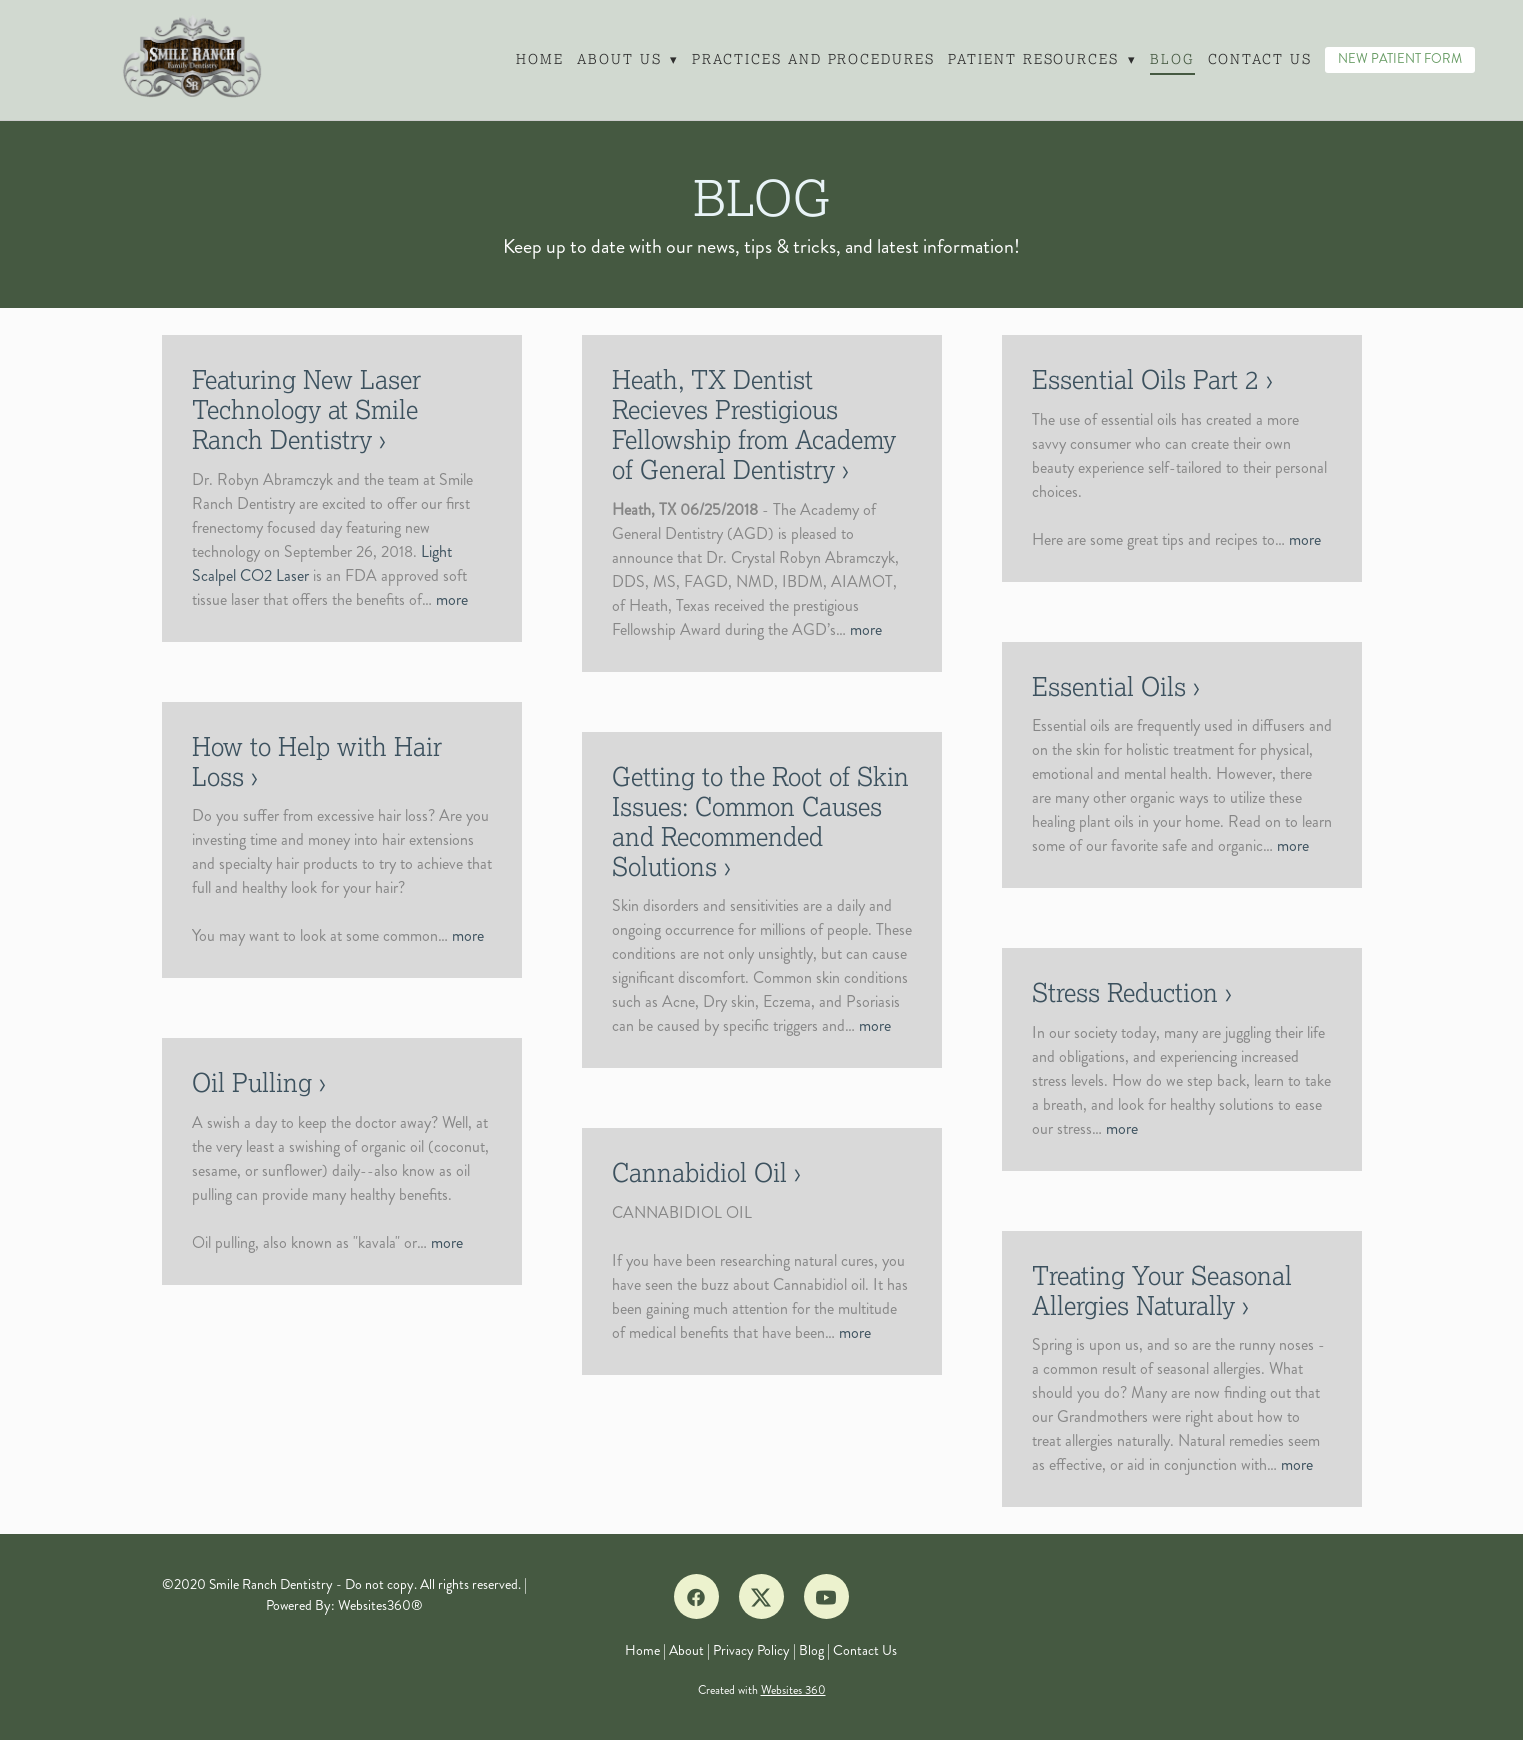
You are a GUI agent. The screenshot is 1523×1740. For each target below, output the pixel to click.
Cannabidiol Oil (699, 1173)
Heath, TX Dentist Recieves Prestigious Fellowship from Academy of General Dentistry (754, 425)
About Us (626, 59)
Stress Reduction (1125, 993)
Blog (1172, 59)
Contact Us (1260, 59)
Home (539, 59)
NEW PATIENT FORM (1400, 59)
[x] (761, 1596)
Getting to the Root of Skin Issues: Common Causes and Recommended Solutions (760, 822)
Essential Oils (1109, 687)
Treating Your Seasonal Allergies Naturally (1162, 1291)
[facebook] (696, 1596)
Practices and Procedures (812, 59)
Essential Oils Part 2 (1145, 380)
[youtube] (826, 1596)
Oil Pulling (252, 1083)
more (452, 599)
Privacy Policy (751, 1650)
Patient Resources (1041, 59)
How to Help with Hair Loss (317, 762)
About (686, 1650)
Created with (762, 1690)
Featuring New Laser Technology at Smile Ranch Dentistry (306, 410)
